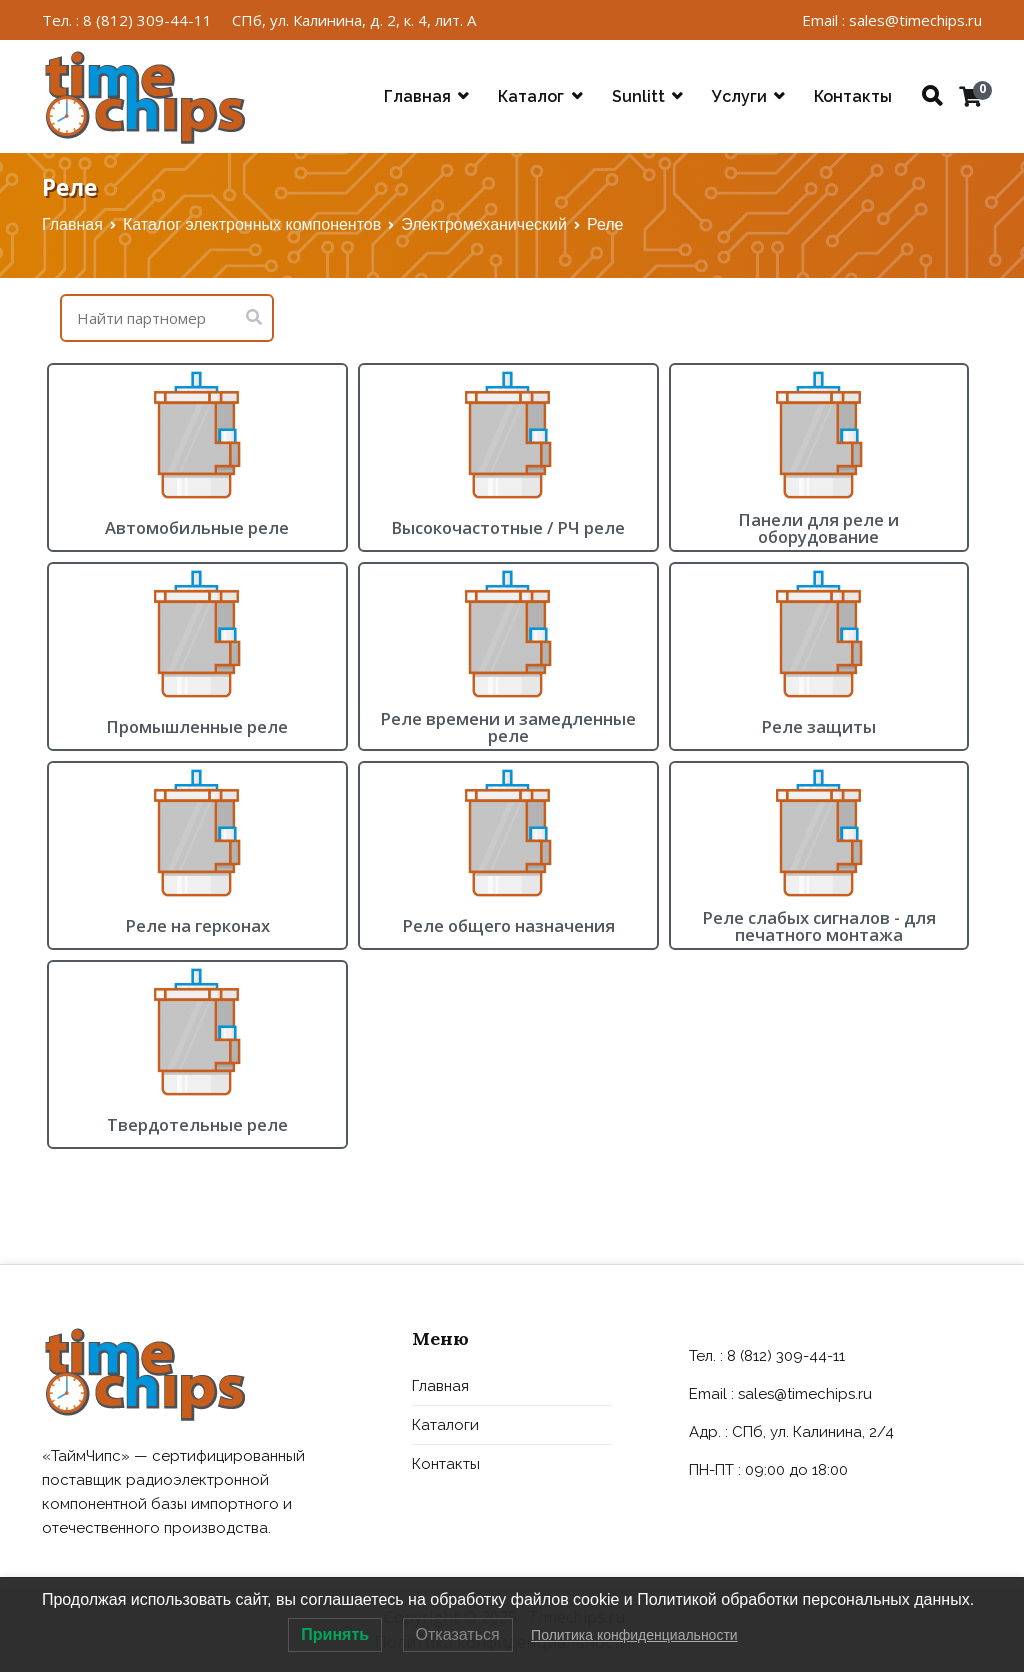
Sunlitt (638, 96)
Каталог (531, 96)
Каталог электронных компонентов (252, 224)
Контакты (853, 96)
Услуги (739, 96)
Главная (417, 96)
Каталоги (445, 1425)
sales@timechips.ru (805, 1394)
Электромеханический (484, 224)
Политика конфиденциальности (634, 1635)
